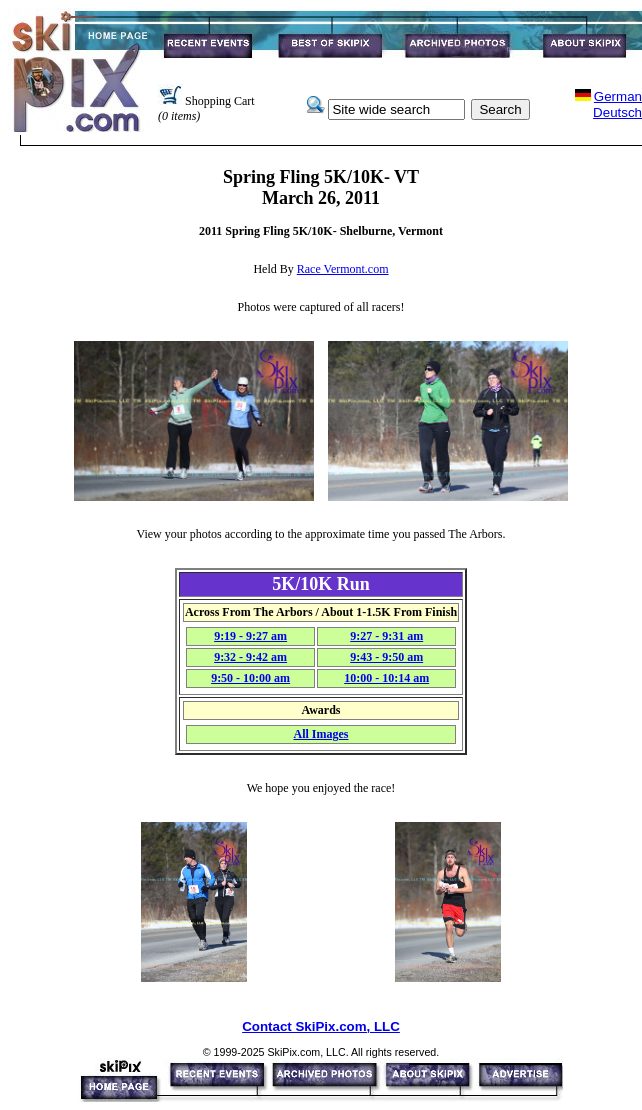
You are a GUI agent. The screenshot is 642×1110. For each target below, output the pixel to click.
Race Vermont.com (343, 269)
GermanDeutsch (617, 104)
